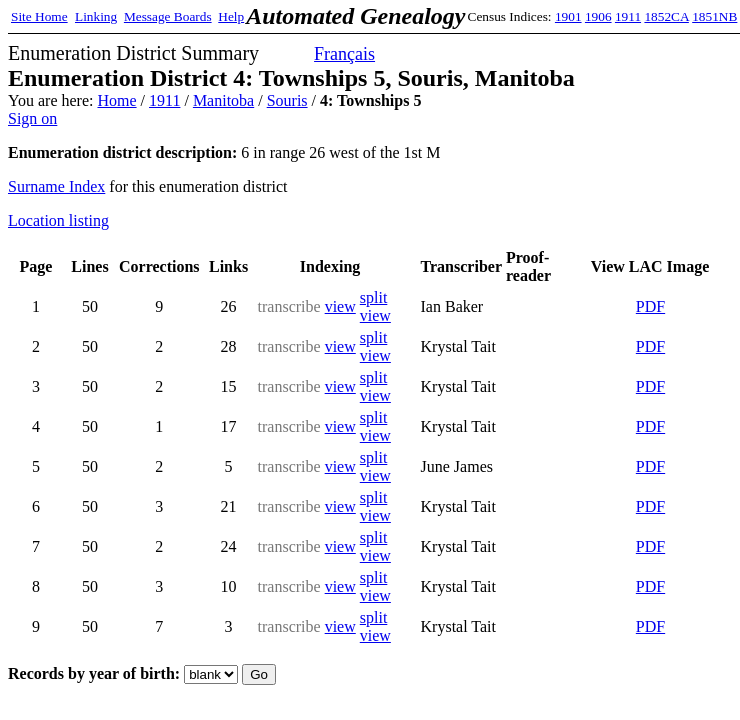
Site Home (39, 16)
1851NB (714, 16)
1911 (628, 16)
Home (116, 100)
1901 (568, 16)
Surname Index (56, 186)
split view (375, 306)
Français (344, 54)
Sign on (32, 118)
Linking (96, 16)
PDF (650, 306)
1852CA (666, 16)
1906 (598, 16)
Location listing (58, 220)
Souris (287, 100)
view (340, 306)
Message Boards (168, 16)
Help (231, 16)
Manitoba (223, 100)
